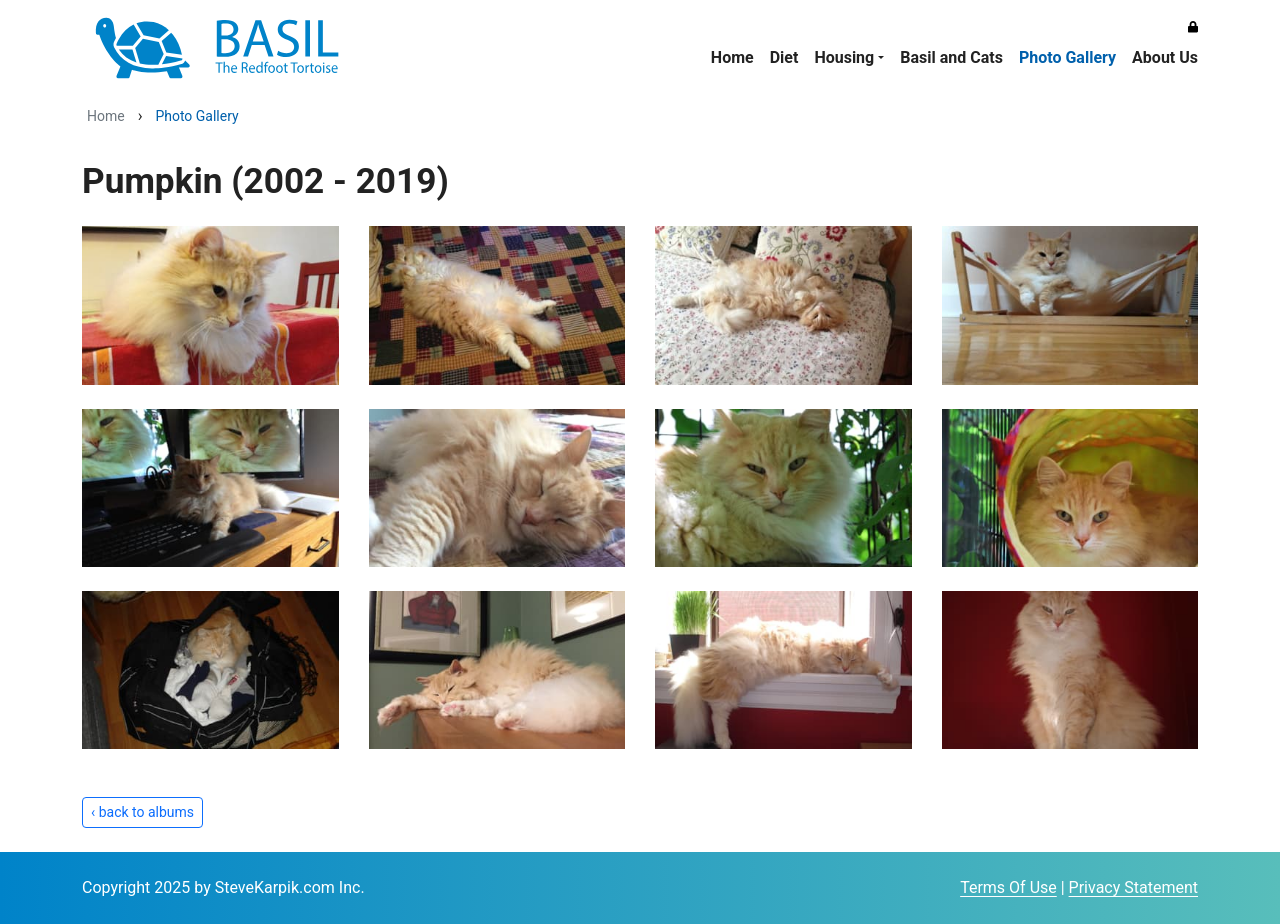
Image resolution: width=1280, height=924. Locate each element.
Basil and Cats (951, 57)
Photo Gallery (1067, 57)
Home (732, 57)
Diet (784, 57)
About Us (1165, 57)
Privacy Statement (1133, 887)
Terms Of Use (1008, 887)
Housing (844, 57)
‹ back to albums (142, 812)
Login (942, 889)
